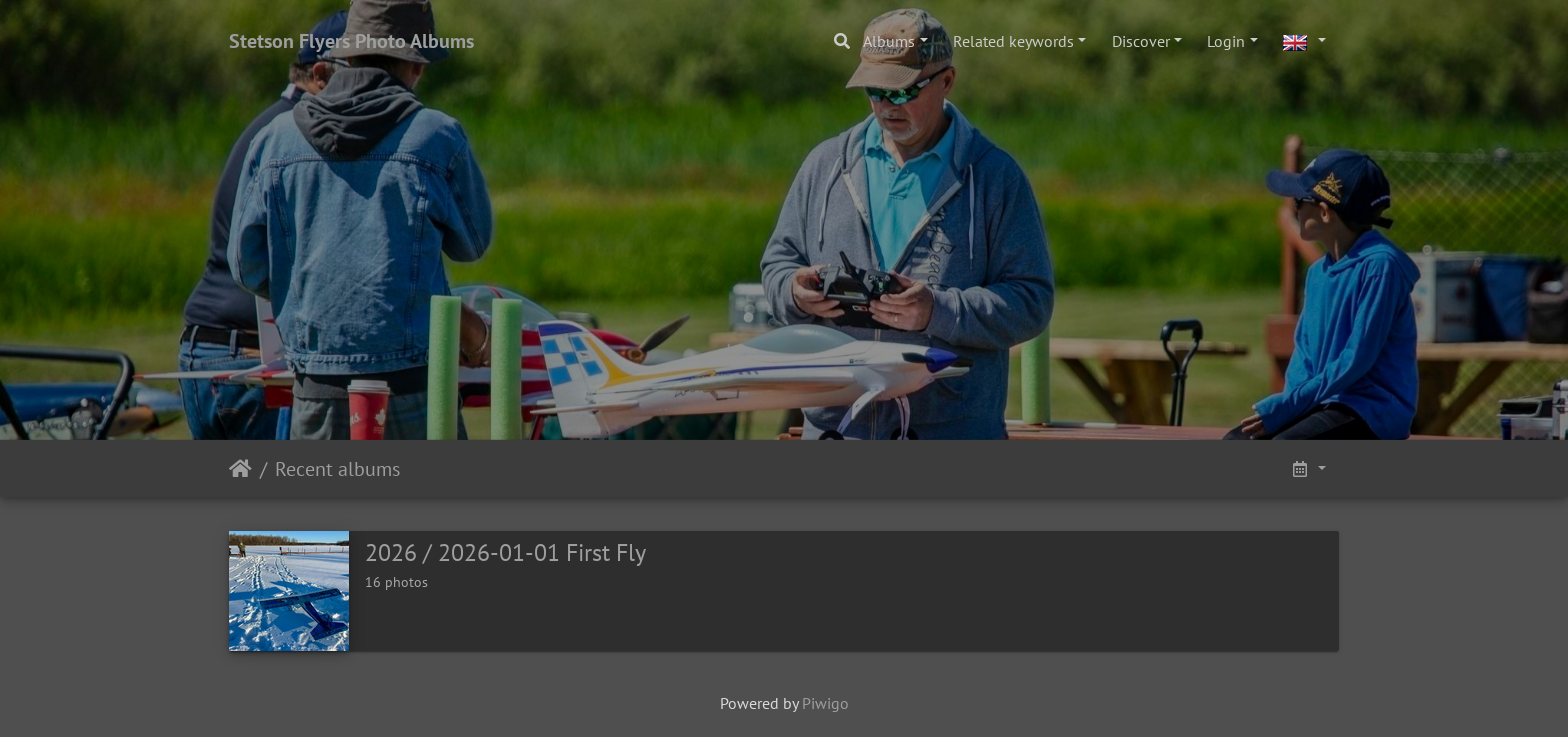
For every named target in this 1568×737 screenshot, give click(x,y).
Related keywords (1013, 41)
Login (1226, 41)
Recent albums (337, 469)
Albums (889, 41)
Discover (1141, 41)
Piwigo (825, 703)
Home (240, 469)
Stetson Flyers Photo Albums (351, 41)
